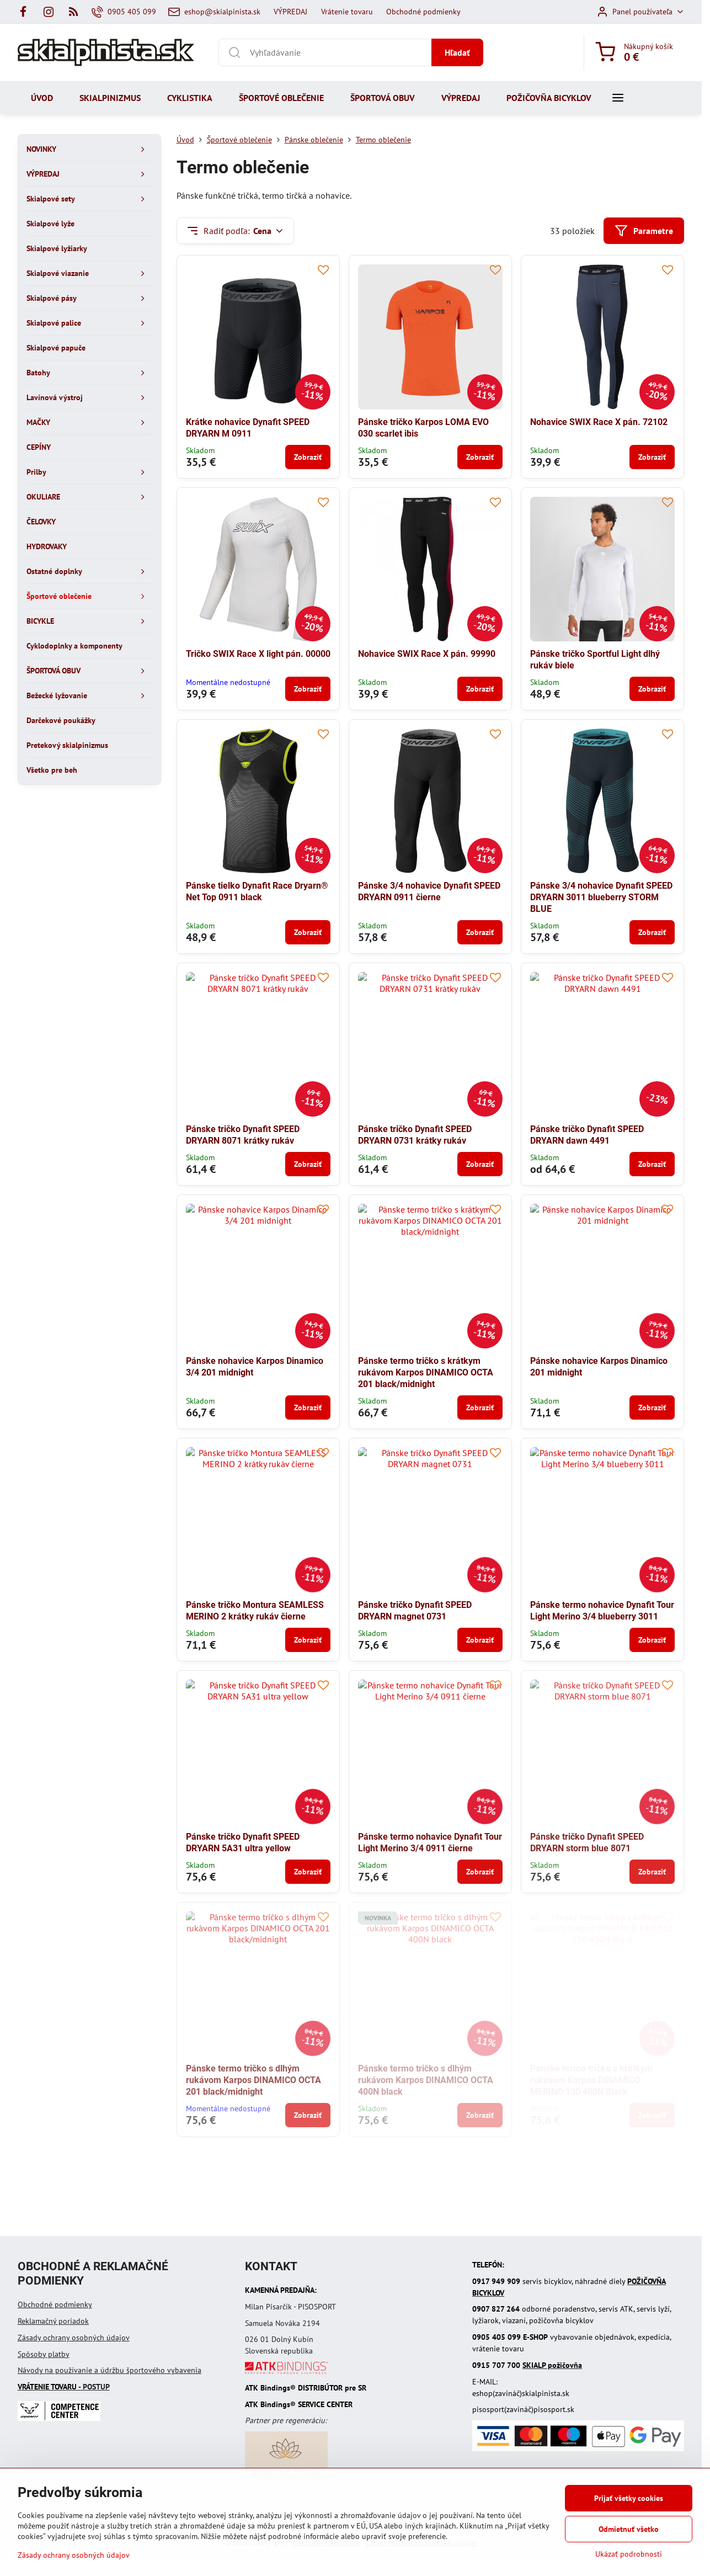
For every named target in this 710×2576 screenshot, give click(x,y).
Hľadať (457, 52)
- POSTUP (64, 2387)
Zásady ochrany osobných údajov (74, 2338)
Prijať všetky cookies (628, 2498)
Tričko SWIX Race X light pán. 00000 (258, 654)
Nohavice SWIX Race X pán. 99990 (426, 654)
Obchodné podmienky (55, 2304)
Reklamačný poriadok (53, 2321)
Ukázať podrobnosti (628, 2554)
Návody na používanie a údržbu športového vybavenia (109, 2370)
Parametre (644, 230)
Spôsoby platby (44, 2354)
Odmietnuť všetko (629, 2529)
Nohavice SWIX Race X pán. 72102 (599, 422)
